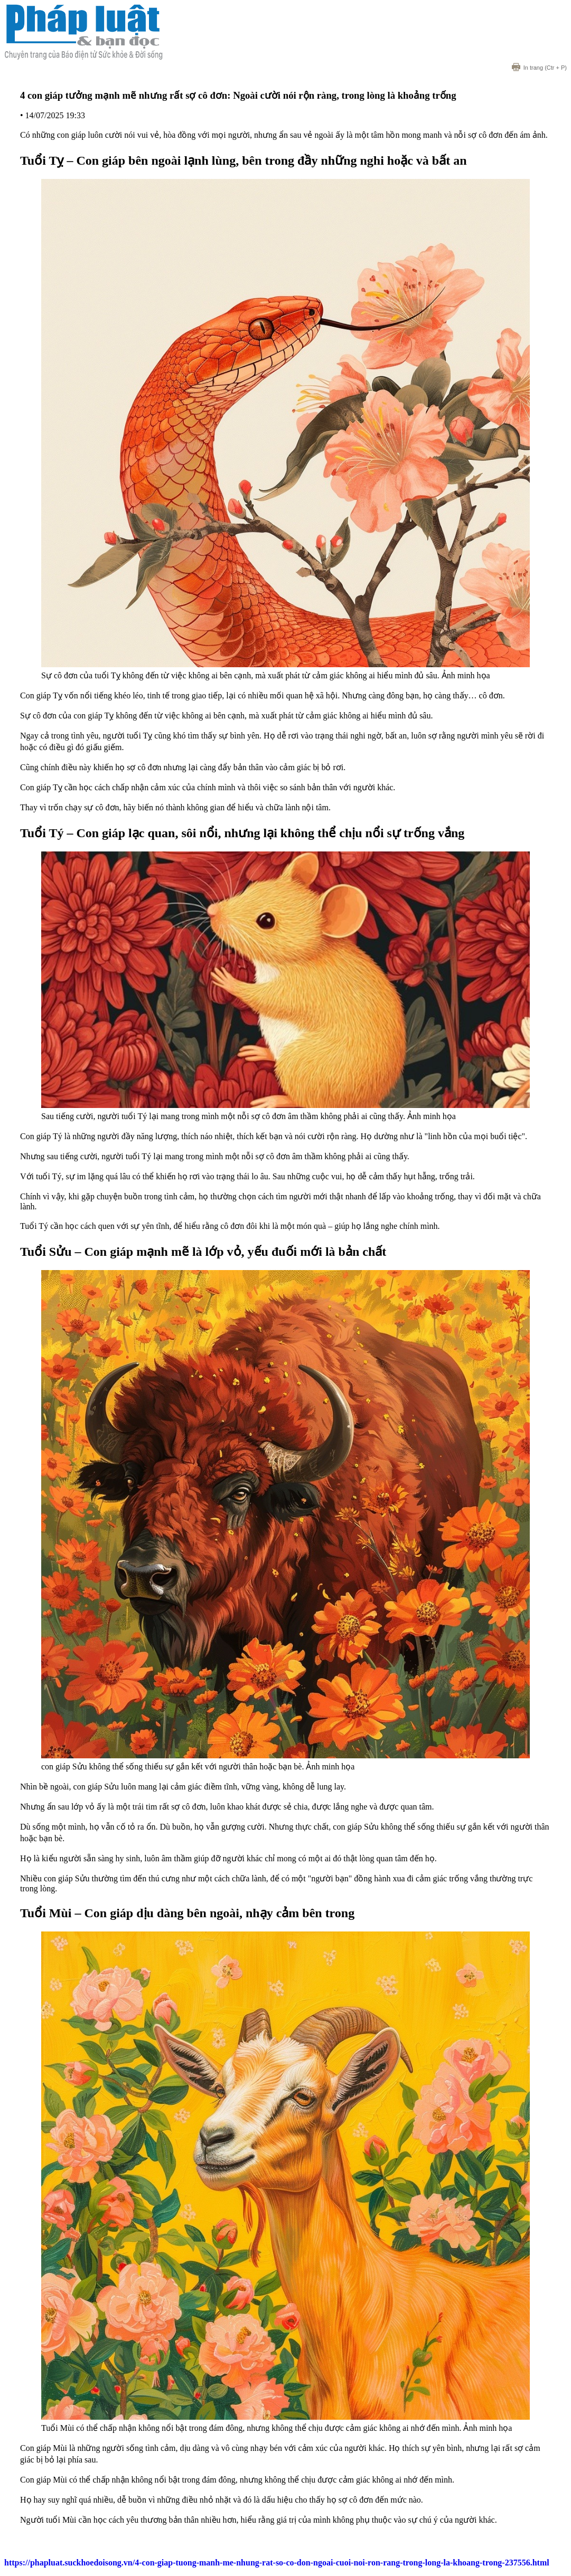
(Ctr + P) (539, 67)
